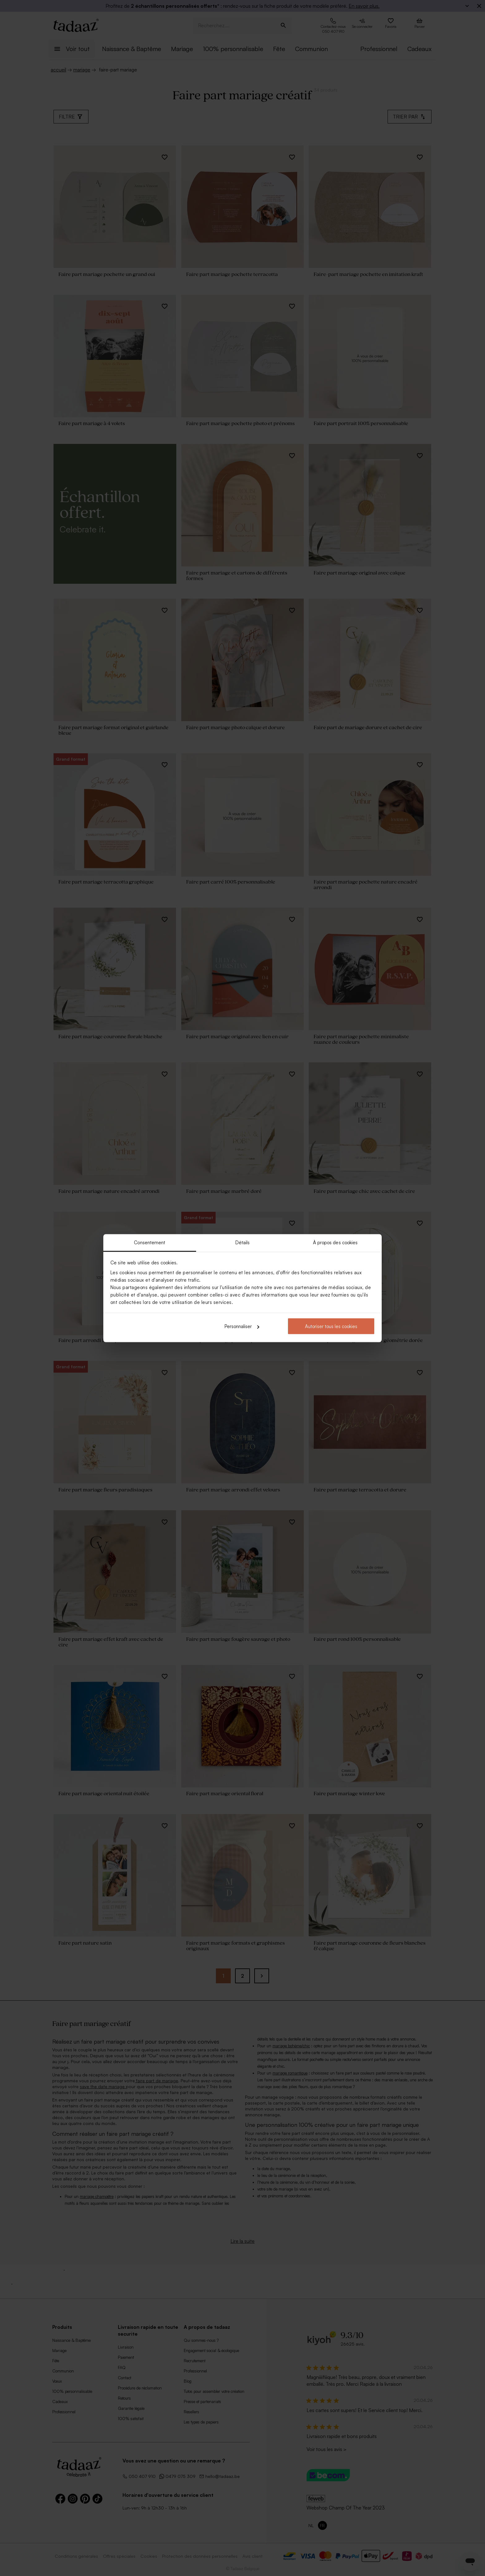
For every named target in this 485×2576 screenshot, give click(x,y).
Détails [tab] (242, 1242)
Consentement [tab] (149, 1242)
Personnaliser (242, 1326)
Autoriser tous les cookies (331, 1326)
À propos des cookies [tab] (335, 1242)
